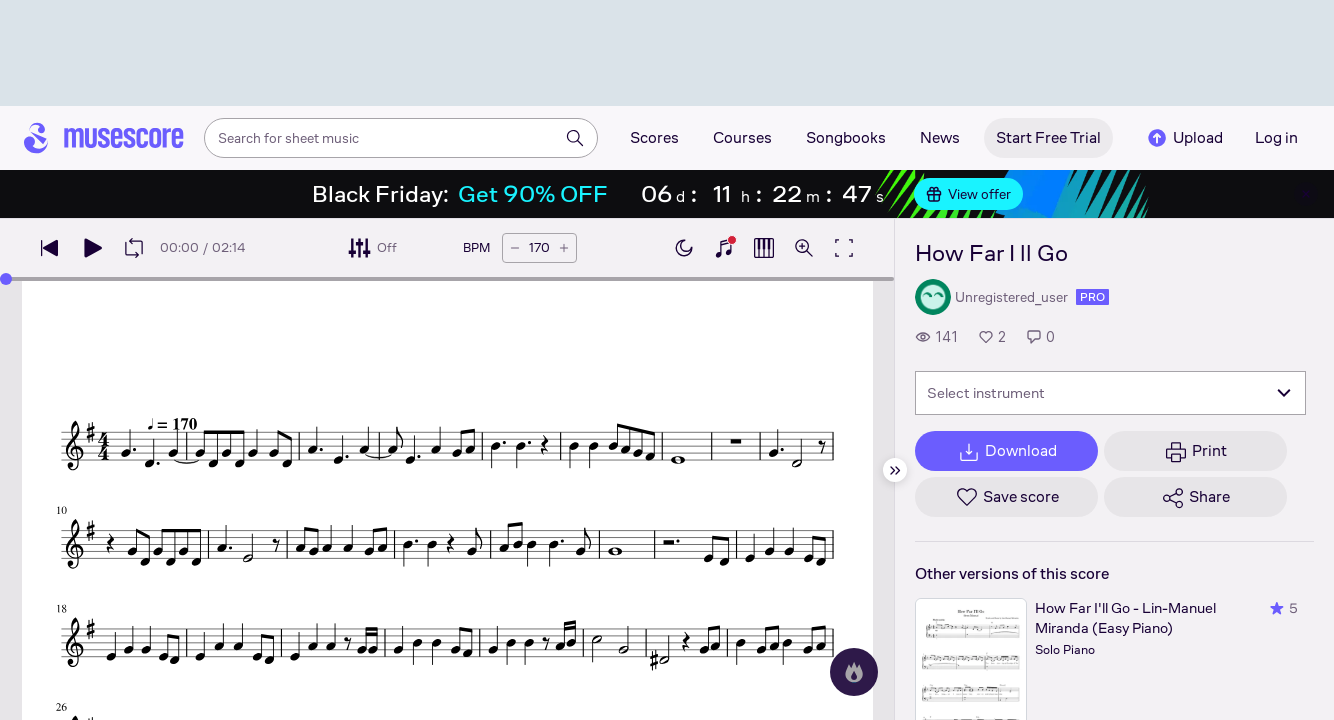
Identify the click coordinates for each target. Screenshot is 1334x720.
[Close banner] (1306, 194)
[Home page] (104, 138)
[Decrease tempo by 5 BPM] (515, 248)
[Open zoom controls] (804, 248)
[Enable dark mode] (684, 248)
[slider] (6, 279)
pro (1092, 297)
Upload (1184, 138)
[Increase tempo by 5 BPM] (564, 248)
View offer (968, 194)
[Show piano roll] (764, 248)
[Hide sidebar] (895, 470)
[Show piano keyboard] (724, 248)
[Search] (575, 138)
